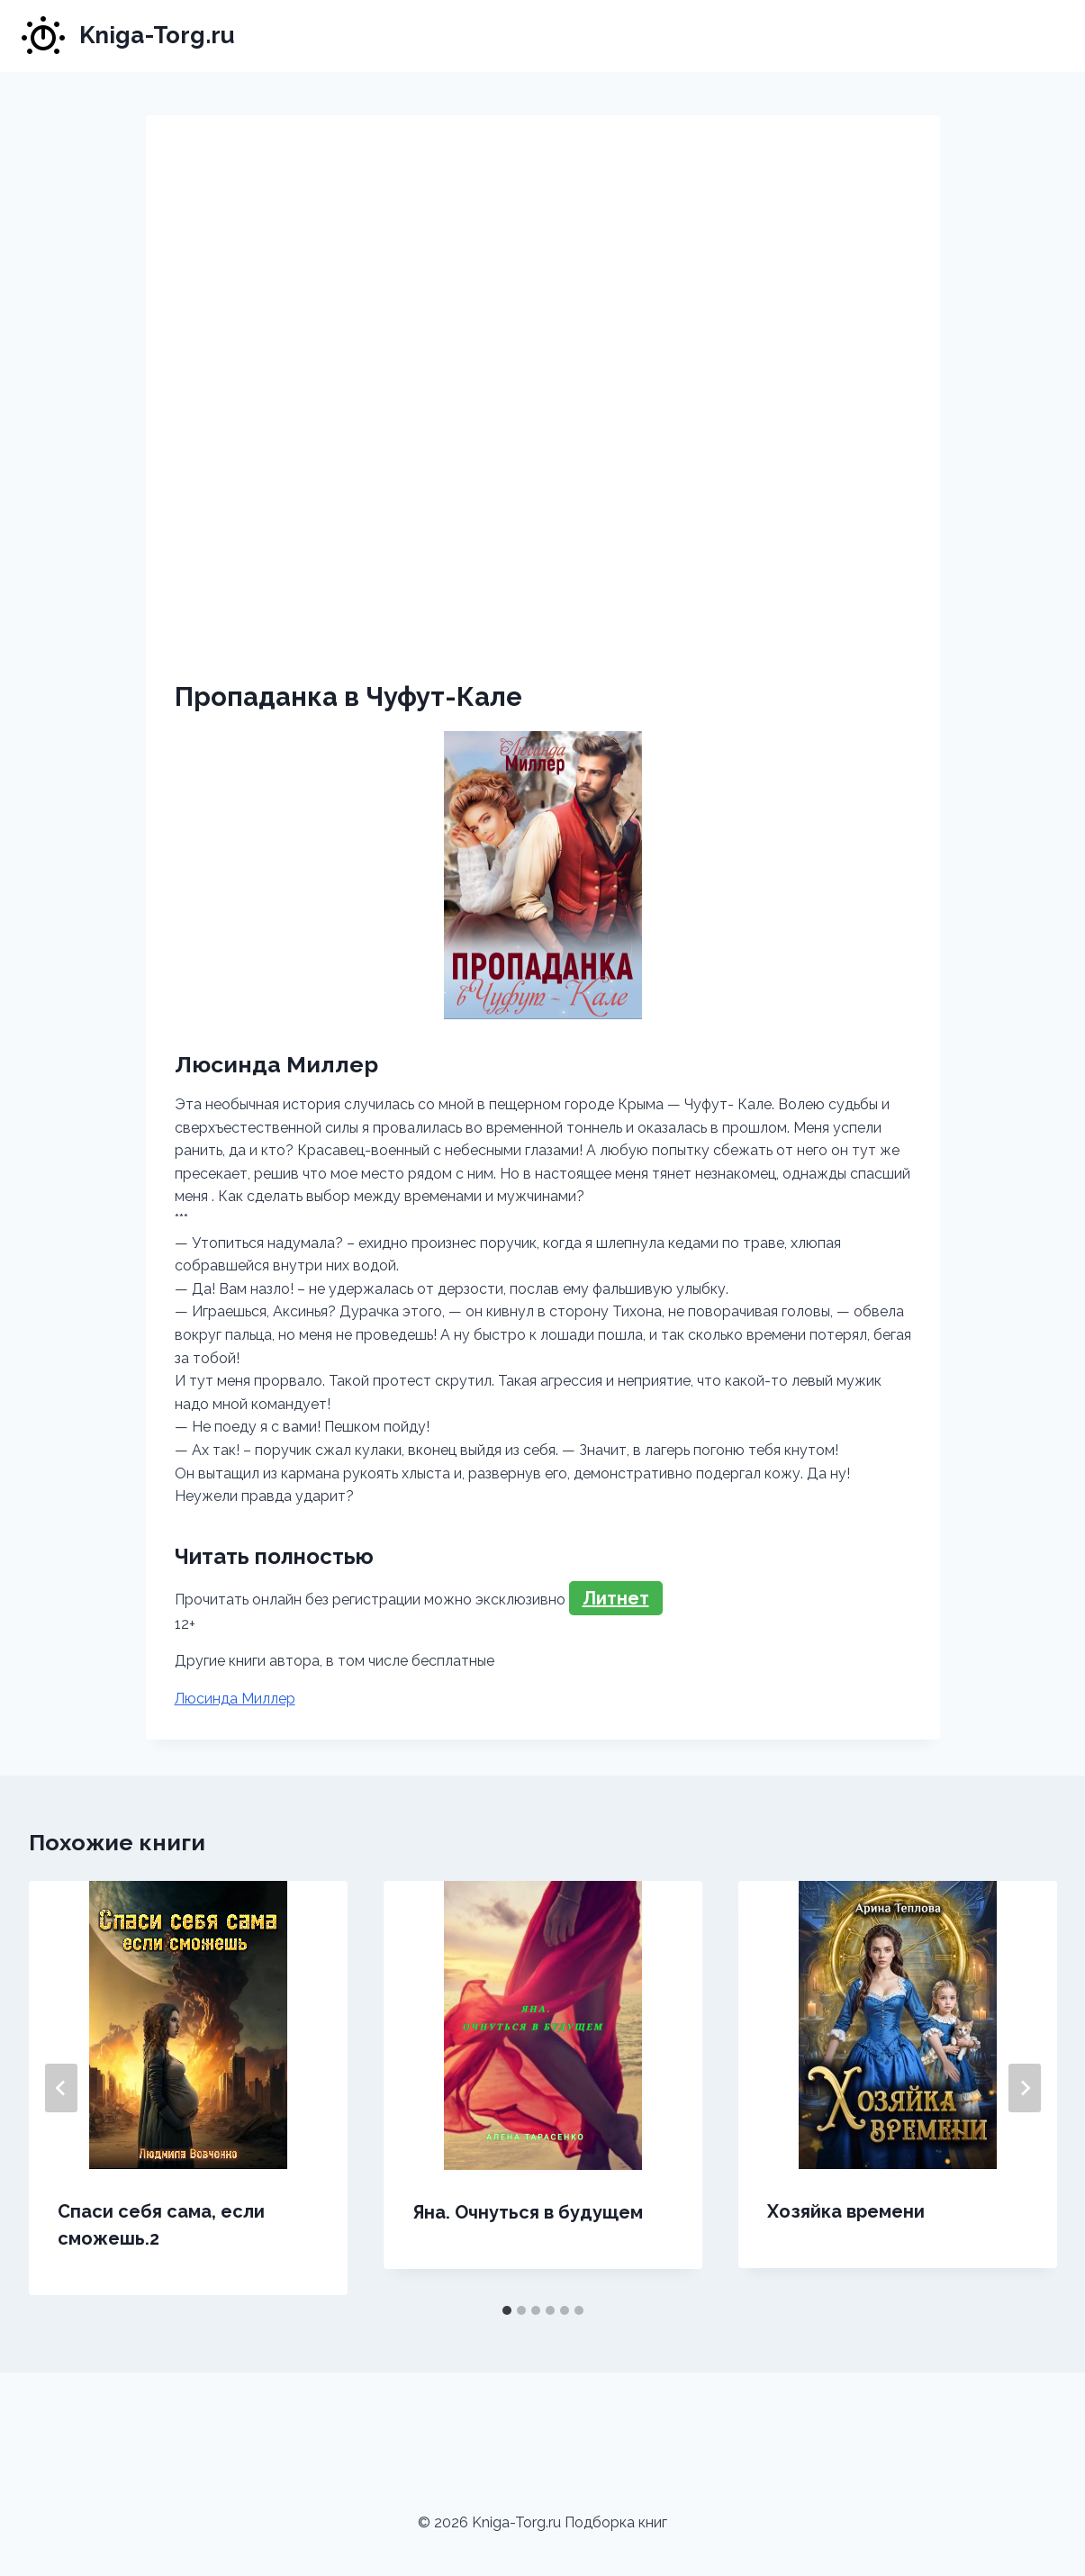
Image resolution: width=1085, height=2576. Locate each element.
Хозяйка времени (846, 2211)
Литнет (616, 1598)
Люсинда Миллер (235, 1698)
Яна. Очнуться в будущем (527, 2212)
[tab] (506, 2310)
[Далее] (1024, 2088)
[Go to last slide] (61, 2088)
